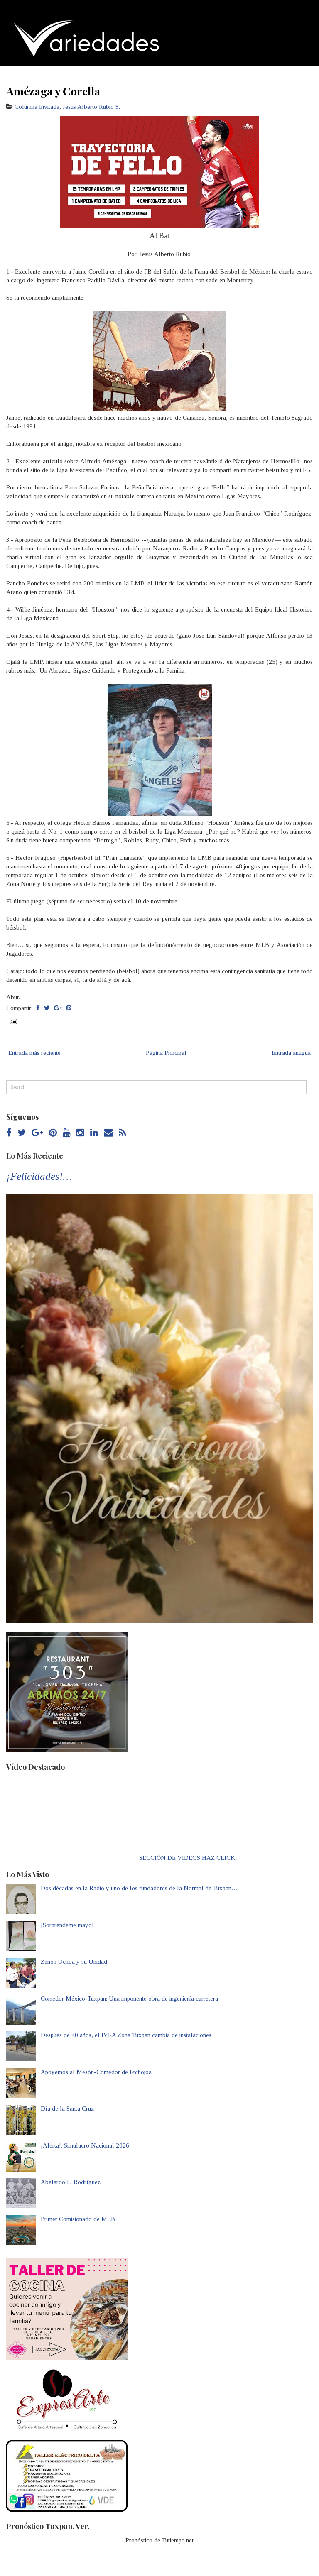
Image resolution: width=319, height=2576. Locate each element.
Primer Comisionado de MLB (78, 2219)
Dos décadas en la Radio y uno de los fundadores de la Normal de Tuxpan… (139, 1888)
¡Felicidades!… (39, 1176)
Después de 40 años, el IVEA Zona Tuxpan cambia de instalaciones (126, 2035)
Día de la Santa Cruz (67, 2108)
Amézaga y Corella (53, 90)
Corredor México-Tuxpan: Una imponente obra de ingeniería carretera (129, 1998)
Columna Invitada (37, 106)
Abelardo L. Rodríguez (71, 2182)
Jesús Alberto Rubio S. (91, 106)
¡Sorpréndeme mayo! (67, 1925)
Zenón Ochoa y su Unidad (74, 1961)
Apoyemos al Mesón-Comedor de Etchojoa (96, 2072)
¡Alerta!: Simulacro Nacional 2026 (85, 2145)
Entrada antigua (291, 1052)
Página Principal (166, 1052)
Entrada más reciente (34, 1052)
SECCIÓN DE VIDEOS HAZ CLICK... (189, 1857)
